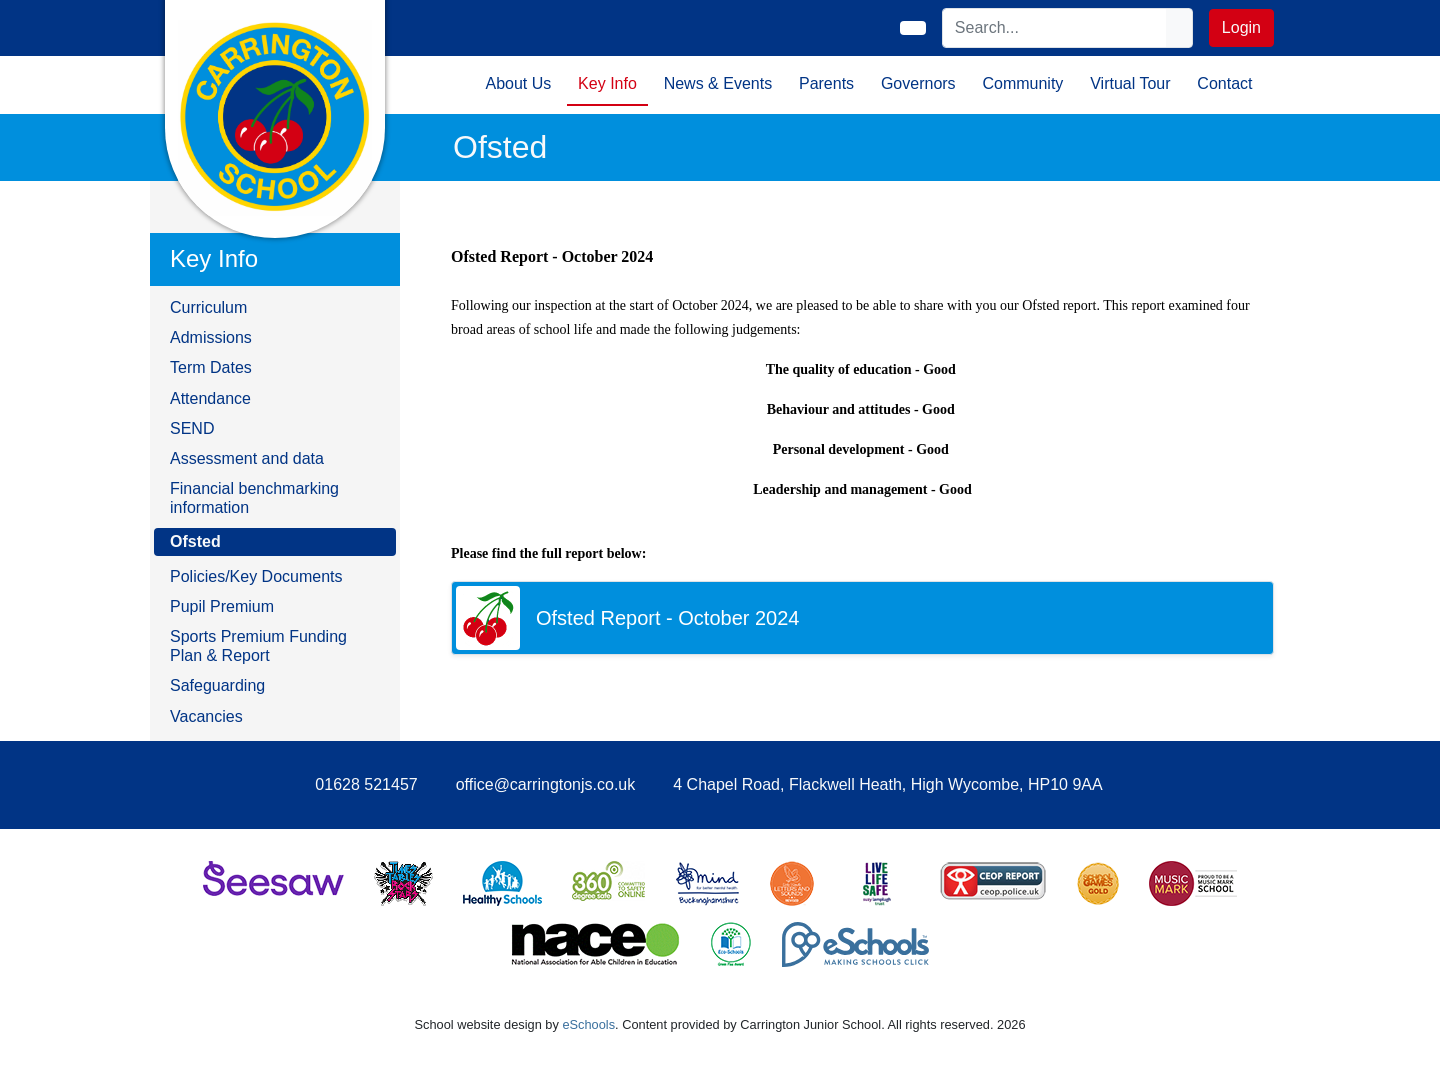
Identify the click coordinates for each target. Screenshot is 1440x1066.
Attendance (210, 398)
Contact (1224, 83)
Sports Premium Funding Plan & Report (258, 646)
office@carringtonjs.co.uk (546, 784)
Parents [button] (826, 83)
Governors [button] (918, 83)
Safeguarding (217, 685)
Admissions (211, 337)
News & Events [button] (718, 83)
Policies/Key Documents (256, 576)
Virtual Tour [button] (1130, 83)
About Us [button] (518, 83)
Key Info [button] (607, 83)
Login (1241, 27)
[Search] (1055, 28)
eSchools (588, 1024)
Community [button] (1022, 83)
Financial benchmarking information (254, 498)
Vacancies (206, 716)
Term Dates (211, 367)
